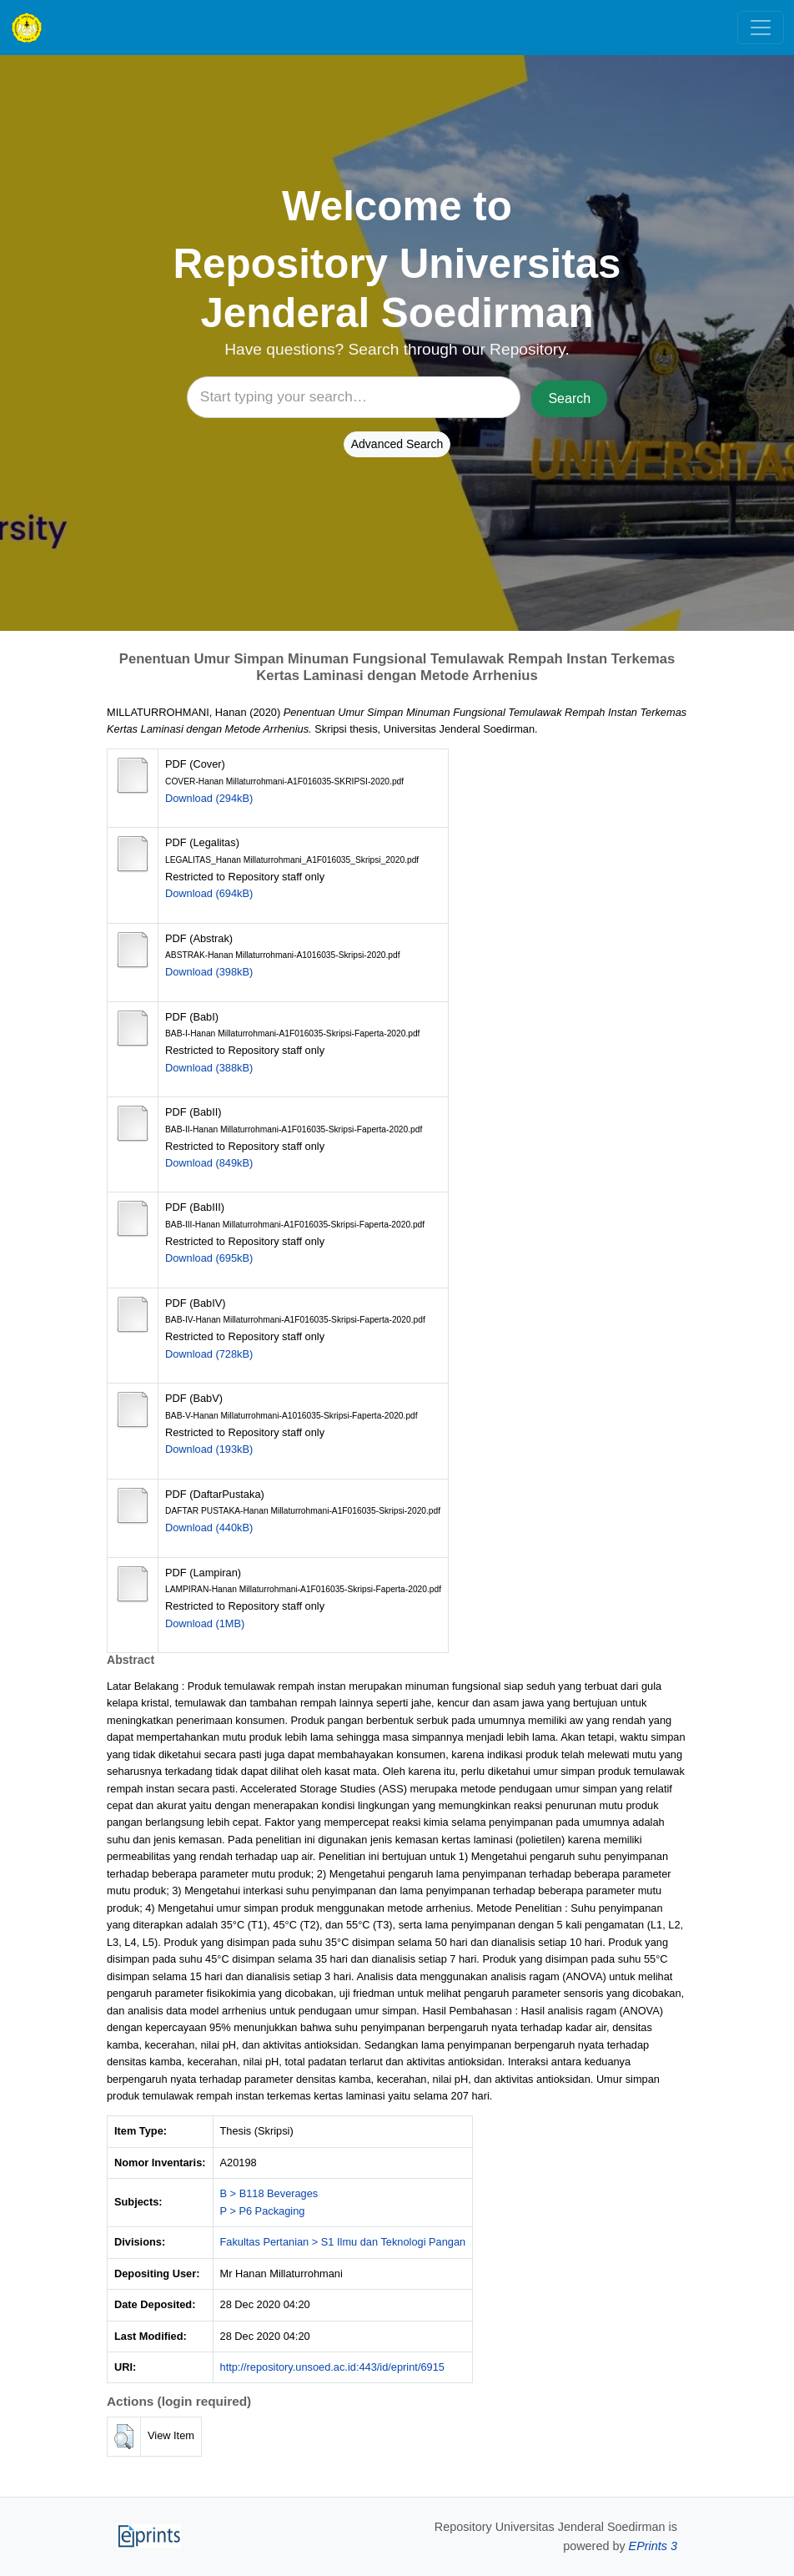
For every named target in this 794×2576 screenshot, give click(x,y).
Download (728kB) (209, 1354)
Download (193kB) (209, 1449)
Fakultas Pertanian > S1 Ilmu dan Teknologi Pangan (343, 2242)
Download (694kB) (209, 893)
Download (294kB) (209, 798)
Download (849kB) (209, 1163)
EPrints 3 (653, 2546)
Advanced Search (397, 444)
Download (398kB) (209, 971)
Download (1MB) (204, 1623)
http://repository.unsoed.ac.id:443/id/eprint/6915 (332, 2367)
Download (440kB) (209, 1527)
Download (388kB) (209, 1067)
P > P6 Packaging (262, 2211)
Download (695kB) (209, 1258)
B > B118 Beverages (269, 2193)
